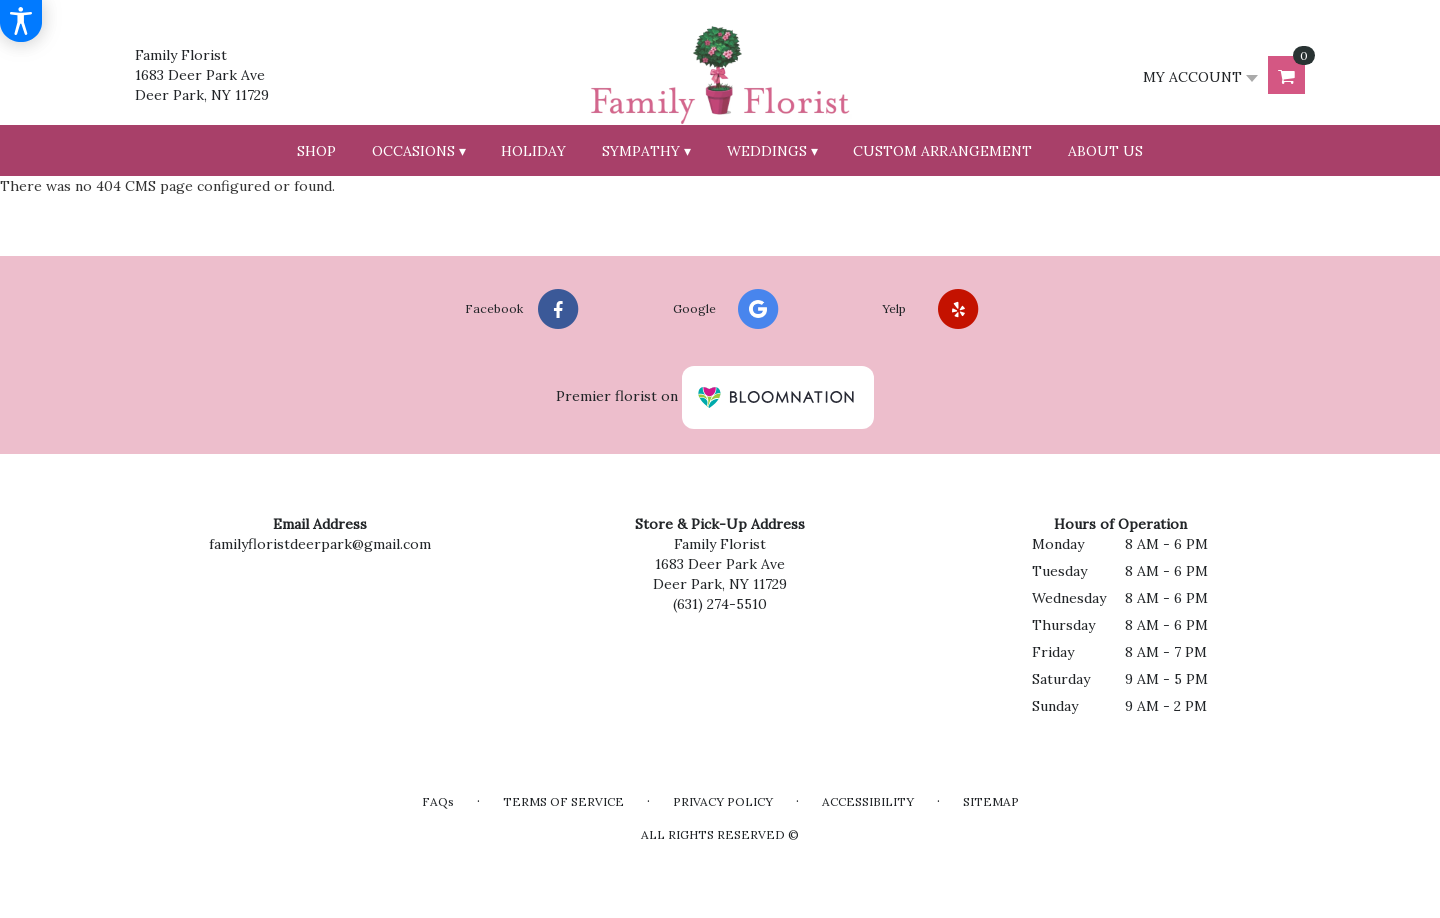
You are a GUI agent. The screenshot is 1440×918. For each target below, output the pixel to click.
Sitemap (991, 801)
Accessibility (868, 801)
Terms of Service (563, 801)
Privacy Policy (723, 801)
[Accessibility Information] (21, 21)
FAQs (438, 801)
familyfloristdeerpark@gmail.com (320, 544)
